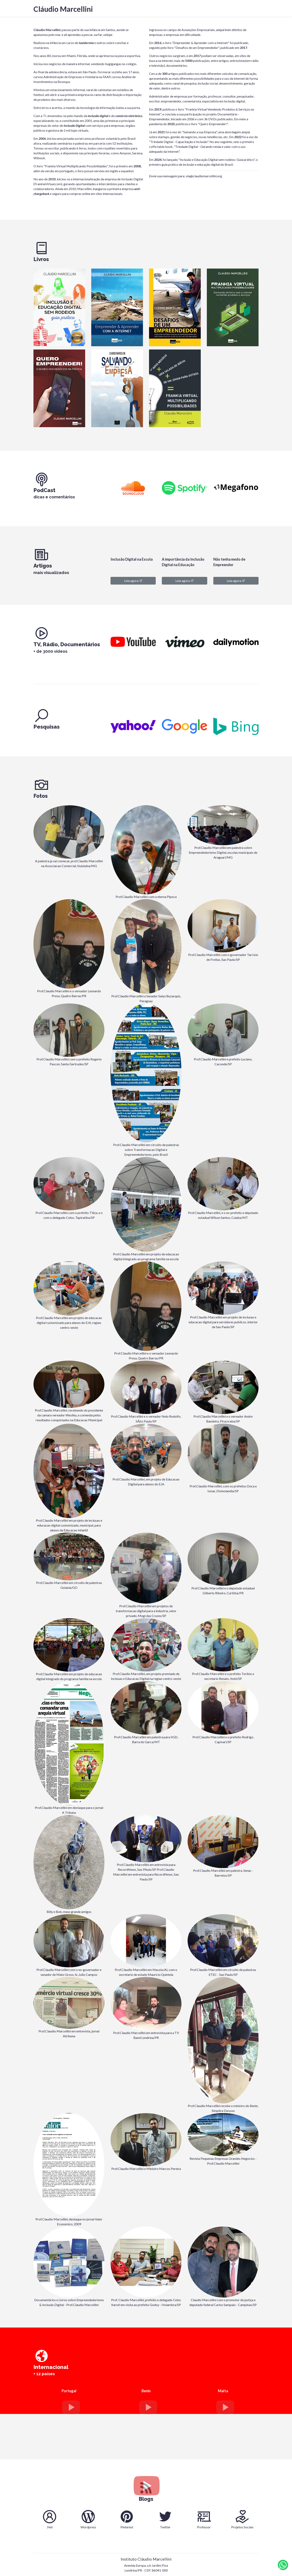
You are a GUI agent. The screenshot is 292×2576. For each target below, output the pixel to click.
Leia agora (133, 581)
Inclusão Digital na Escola (132, 559)
